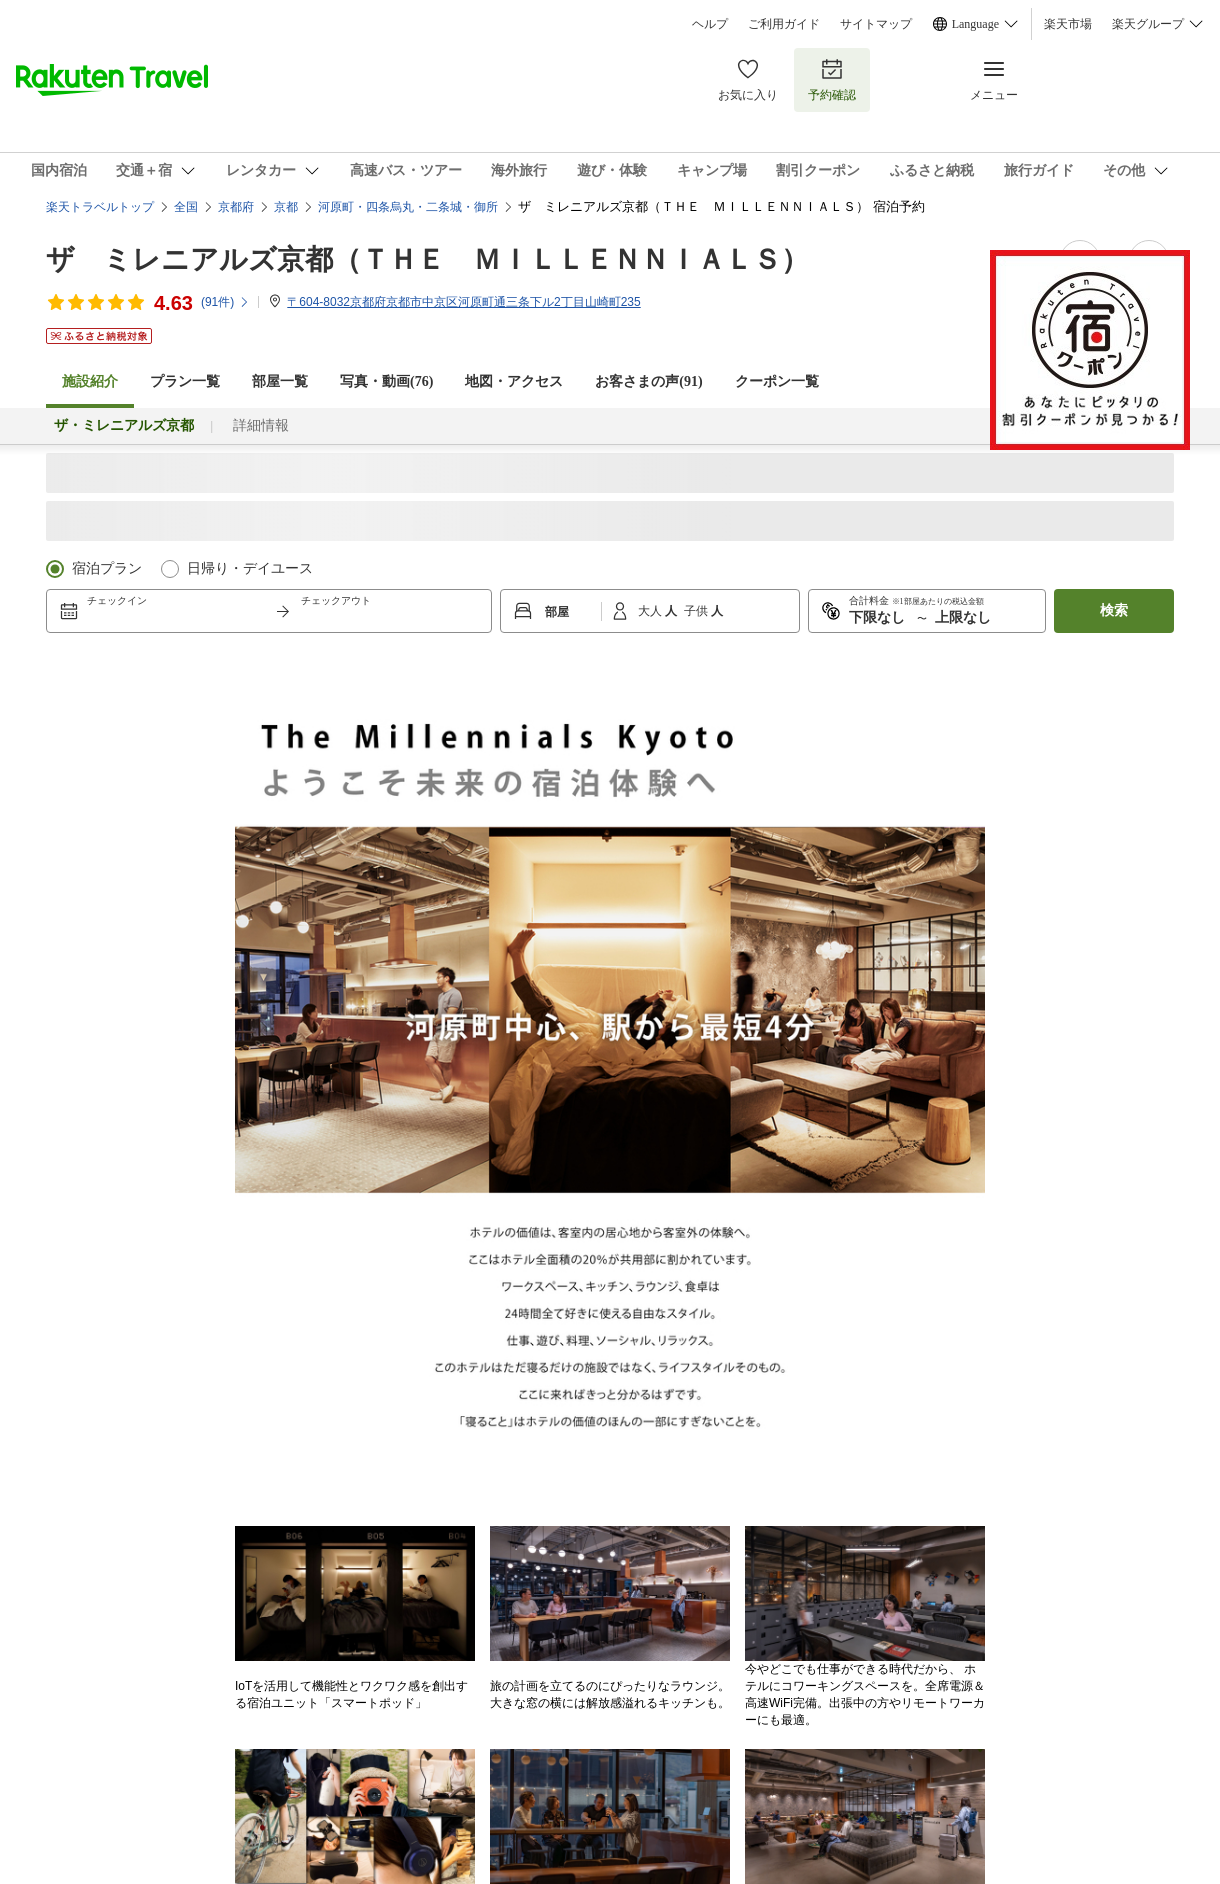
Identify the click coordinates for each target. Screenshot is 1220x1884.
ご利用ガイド (784, 24)
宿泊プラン (107, 568)
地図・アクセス (514, 381)
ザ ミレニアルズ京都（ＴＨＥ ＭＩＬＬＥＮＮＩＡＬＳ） (427, 259)
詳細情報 (261, 425)
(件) (225, 302)
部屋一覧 (280, 381)
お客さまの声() (648, 381)
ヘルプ (710, 24)
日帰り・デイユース (250, 568)
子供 (697, 611)
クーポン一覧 (777, 381)
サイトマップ (876, 24)
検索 (1114, 610)
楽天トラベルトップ (100, 207)
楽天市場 (1068, 24)
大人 (651, 611)
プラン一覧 (185, 381)
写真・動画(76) (386, 381)
